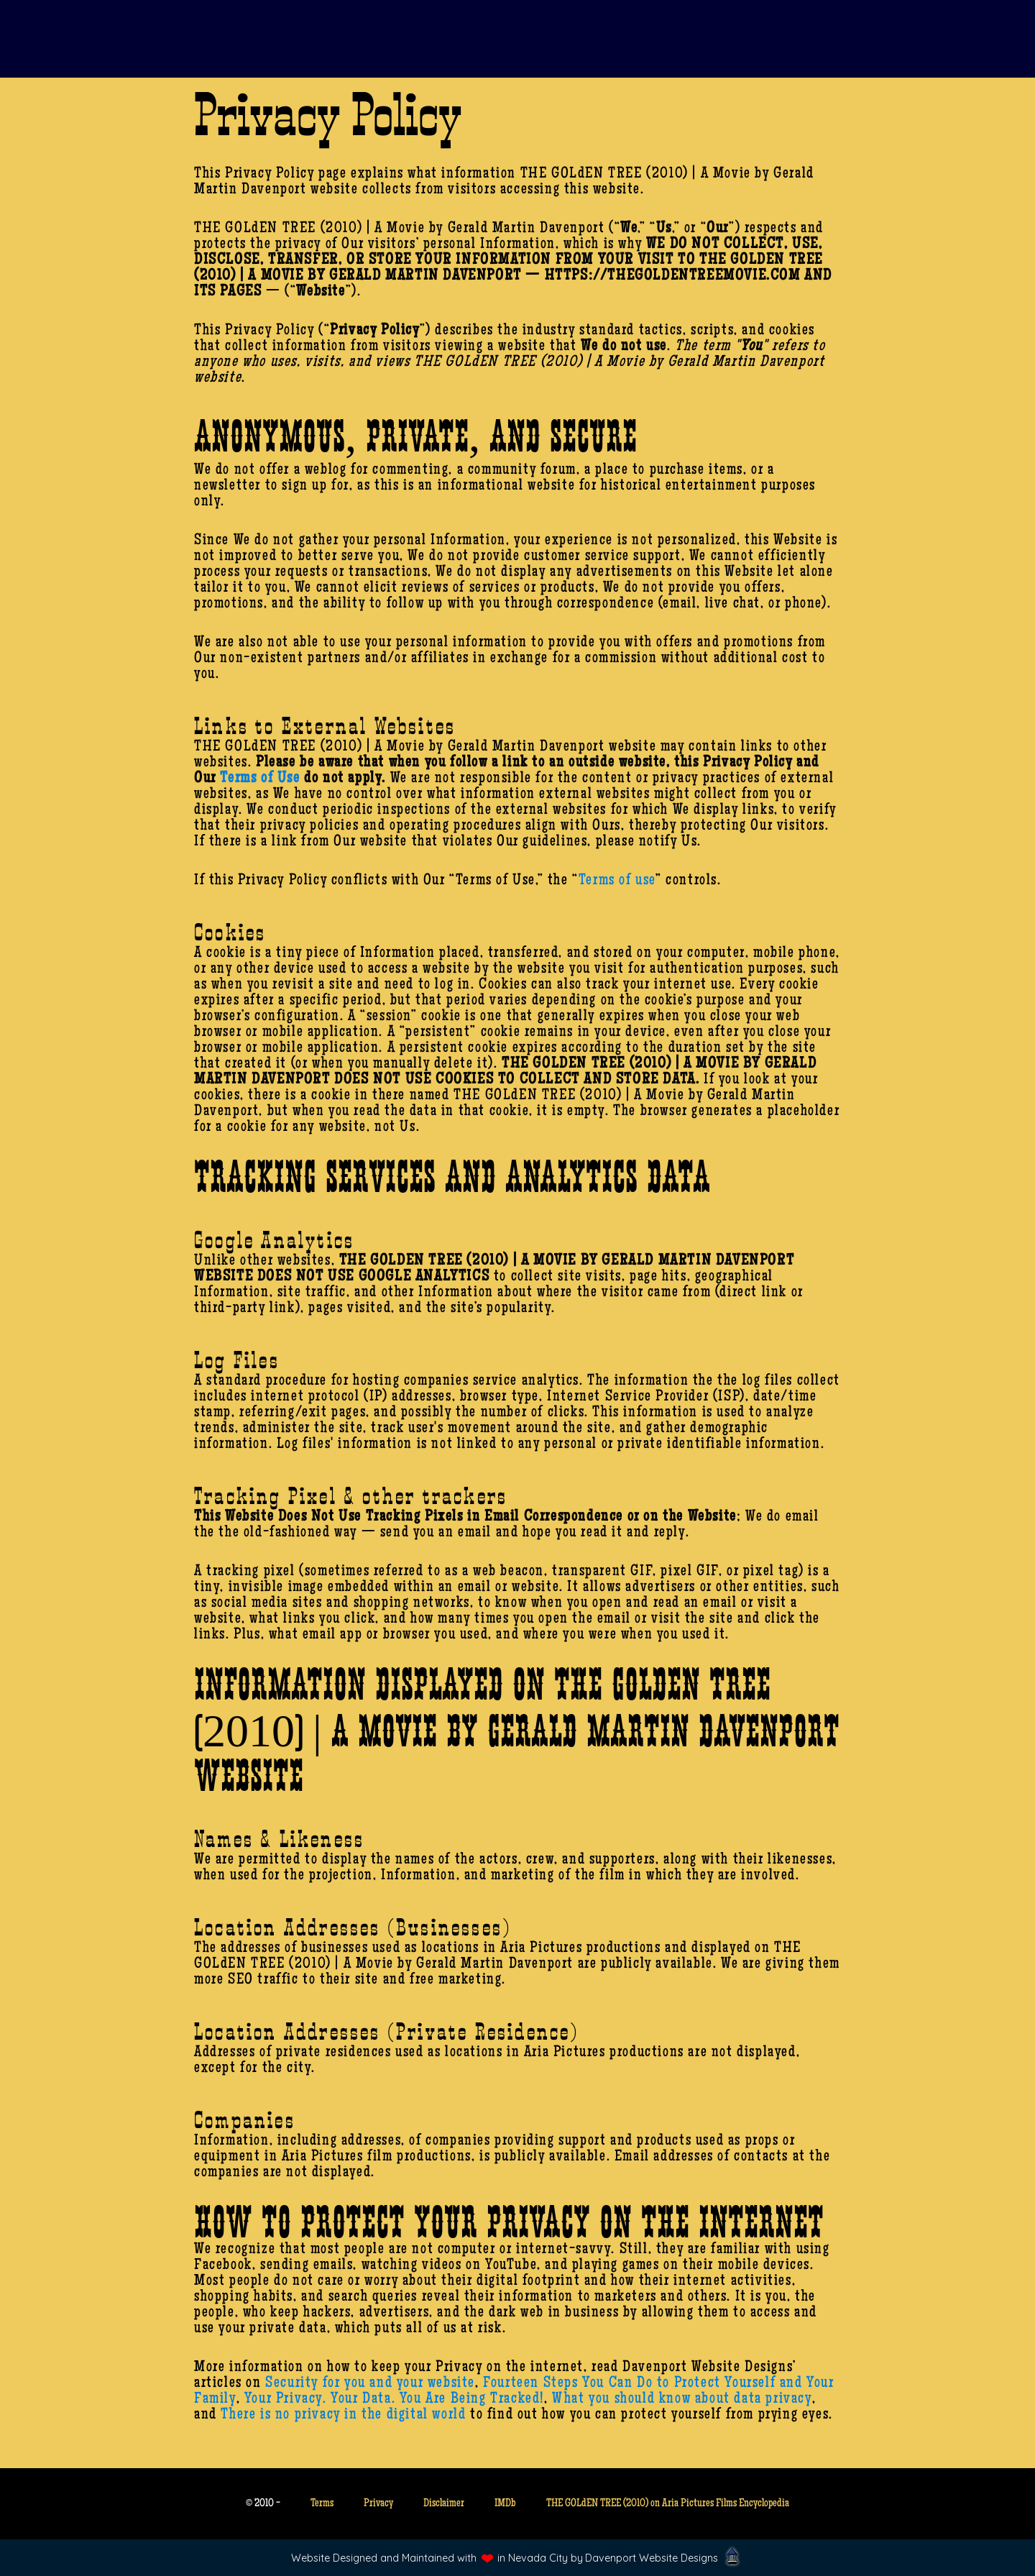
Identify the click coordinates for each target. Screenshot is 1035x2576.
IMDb (505, 2504)
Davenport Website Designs (651, 2558)
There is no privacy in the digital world (343, 2416)
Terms (322, 2504)
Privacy (378, 2504)
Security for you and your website (370, 2384)
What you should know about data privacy (681, 2400)
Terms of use (617, 881)
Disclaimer (443, 2504)
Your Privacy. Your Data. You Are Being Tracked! (394, 2400)
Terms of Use (260, 779)
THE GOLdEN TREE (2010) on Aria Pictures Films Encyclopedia (667, 2504)
